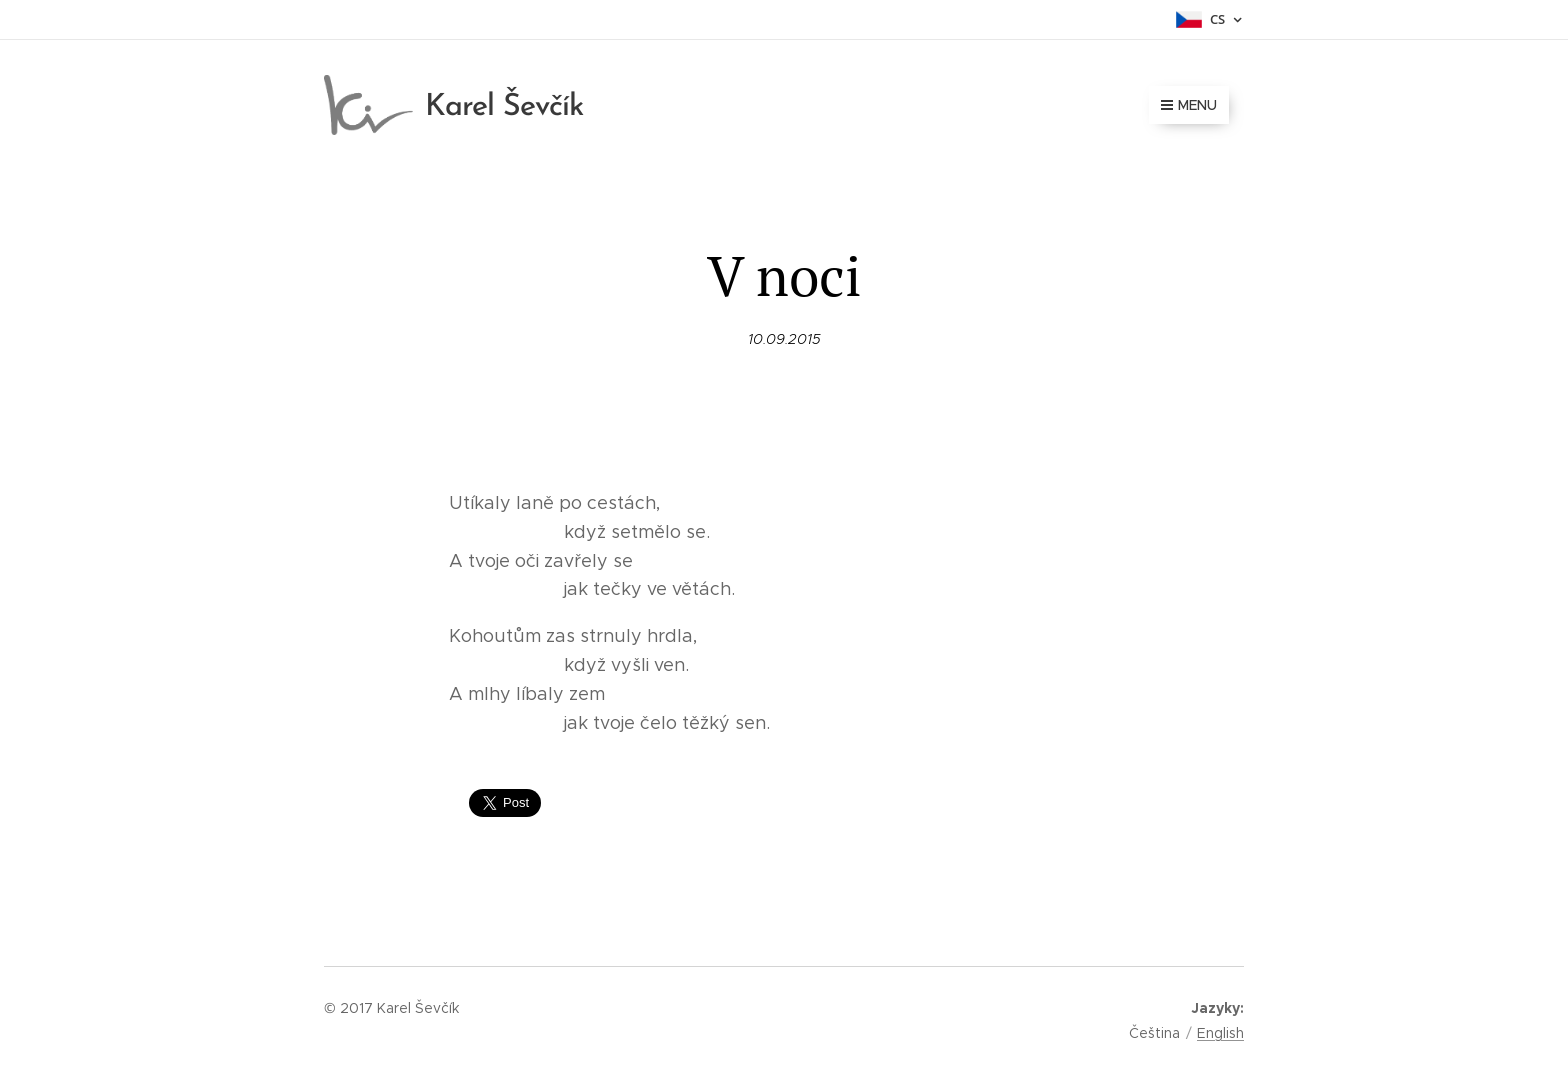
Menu (1189, 105)
